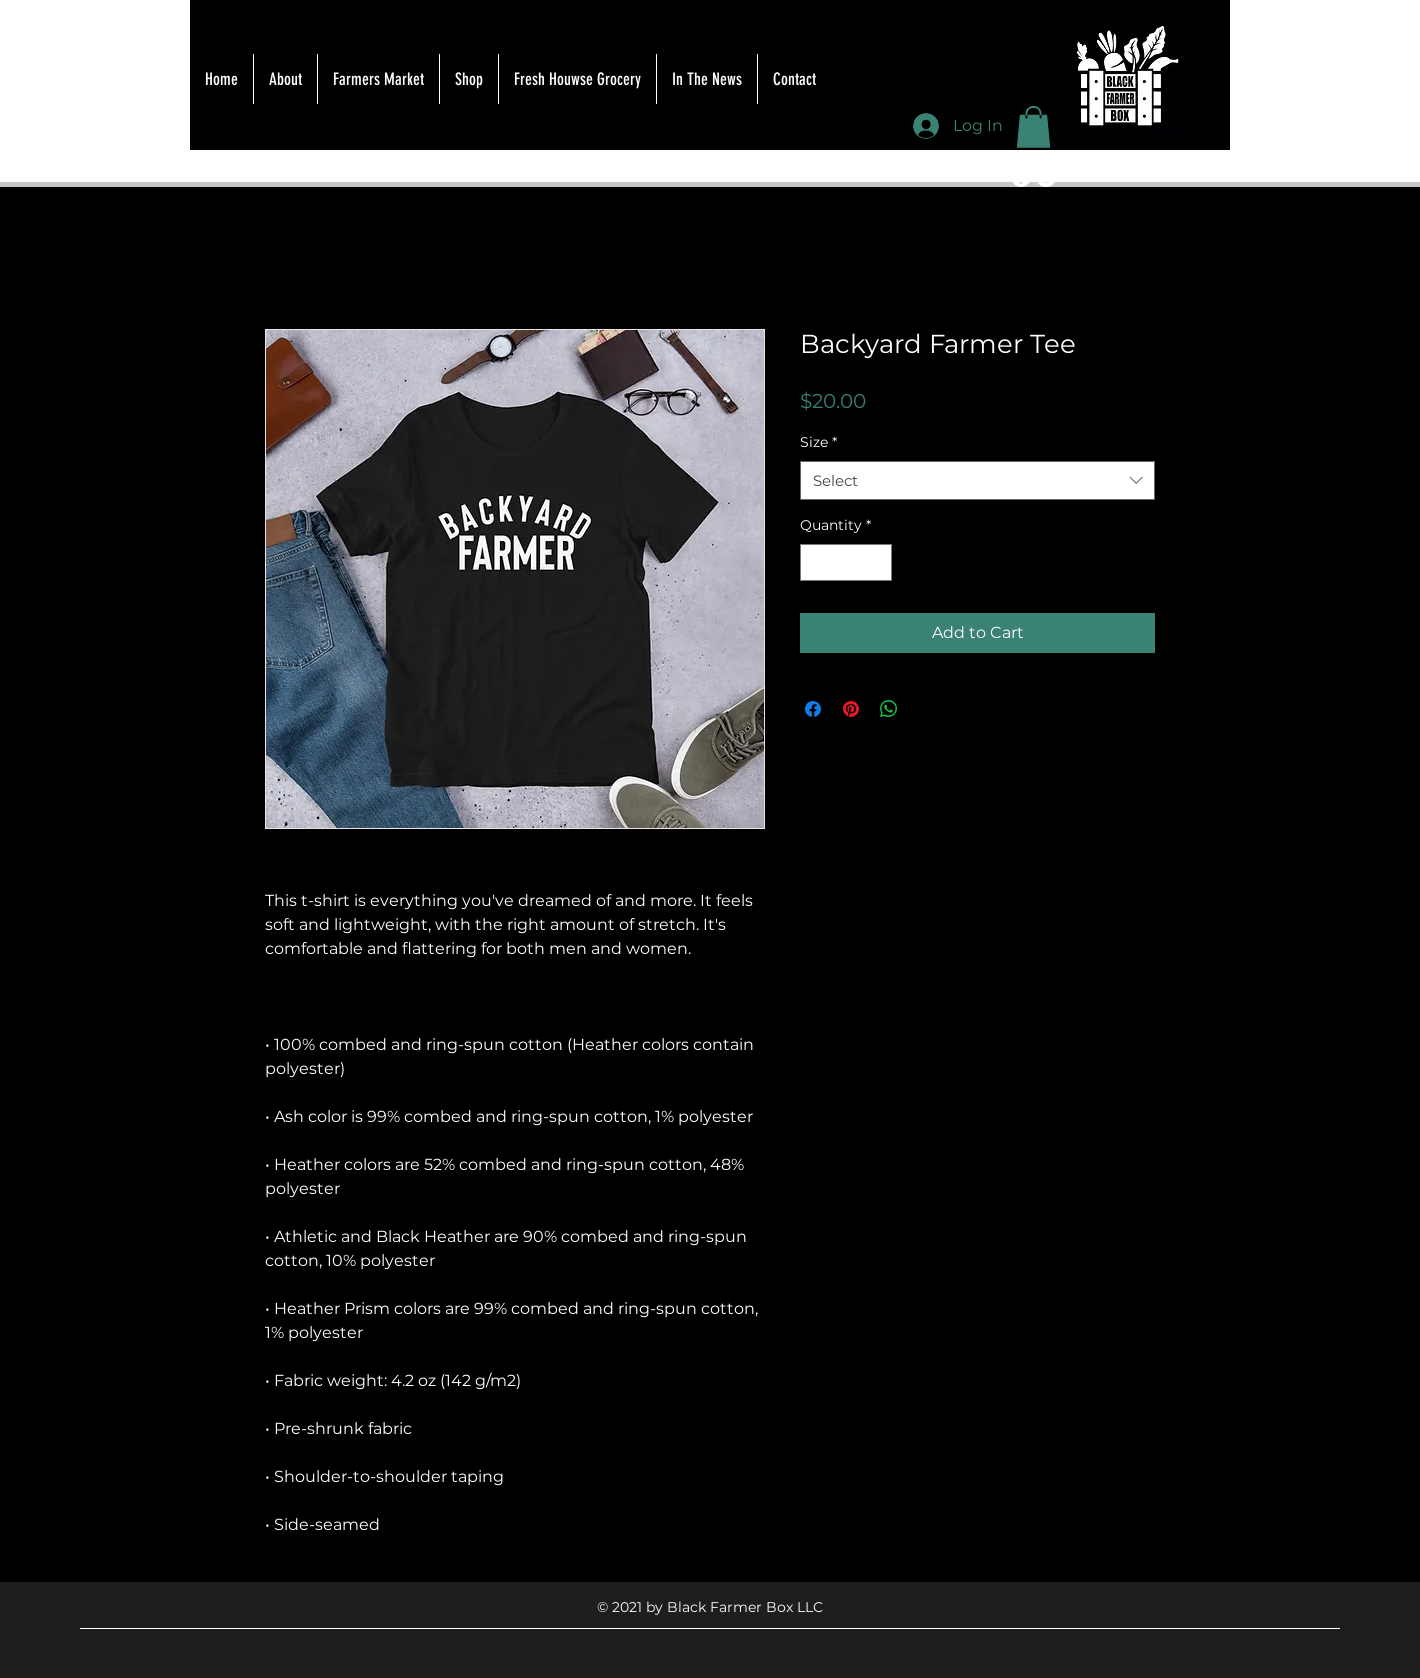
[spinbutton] (846, 562)
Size (818, 442)
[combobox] (977, 480)
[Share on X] (927, 709)
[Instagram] (1046, 177)
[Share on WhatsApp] (889, 709)
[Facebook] (1021, 177)
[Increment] (876, 562)
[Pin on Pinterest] (851, 709)
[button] (1033, 127)
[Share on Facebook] (813, 709)
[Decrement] (815, 562)
